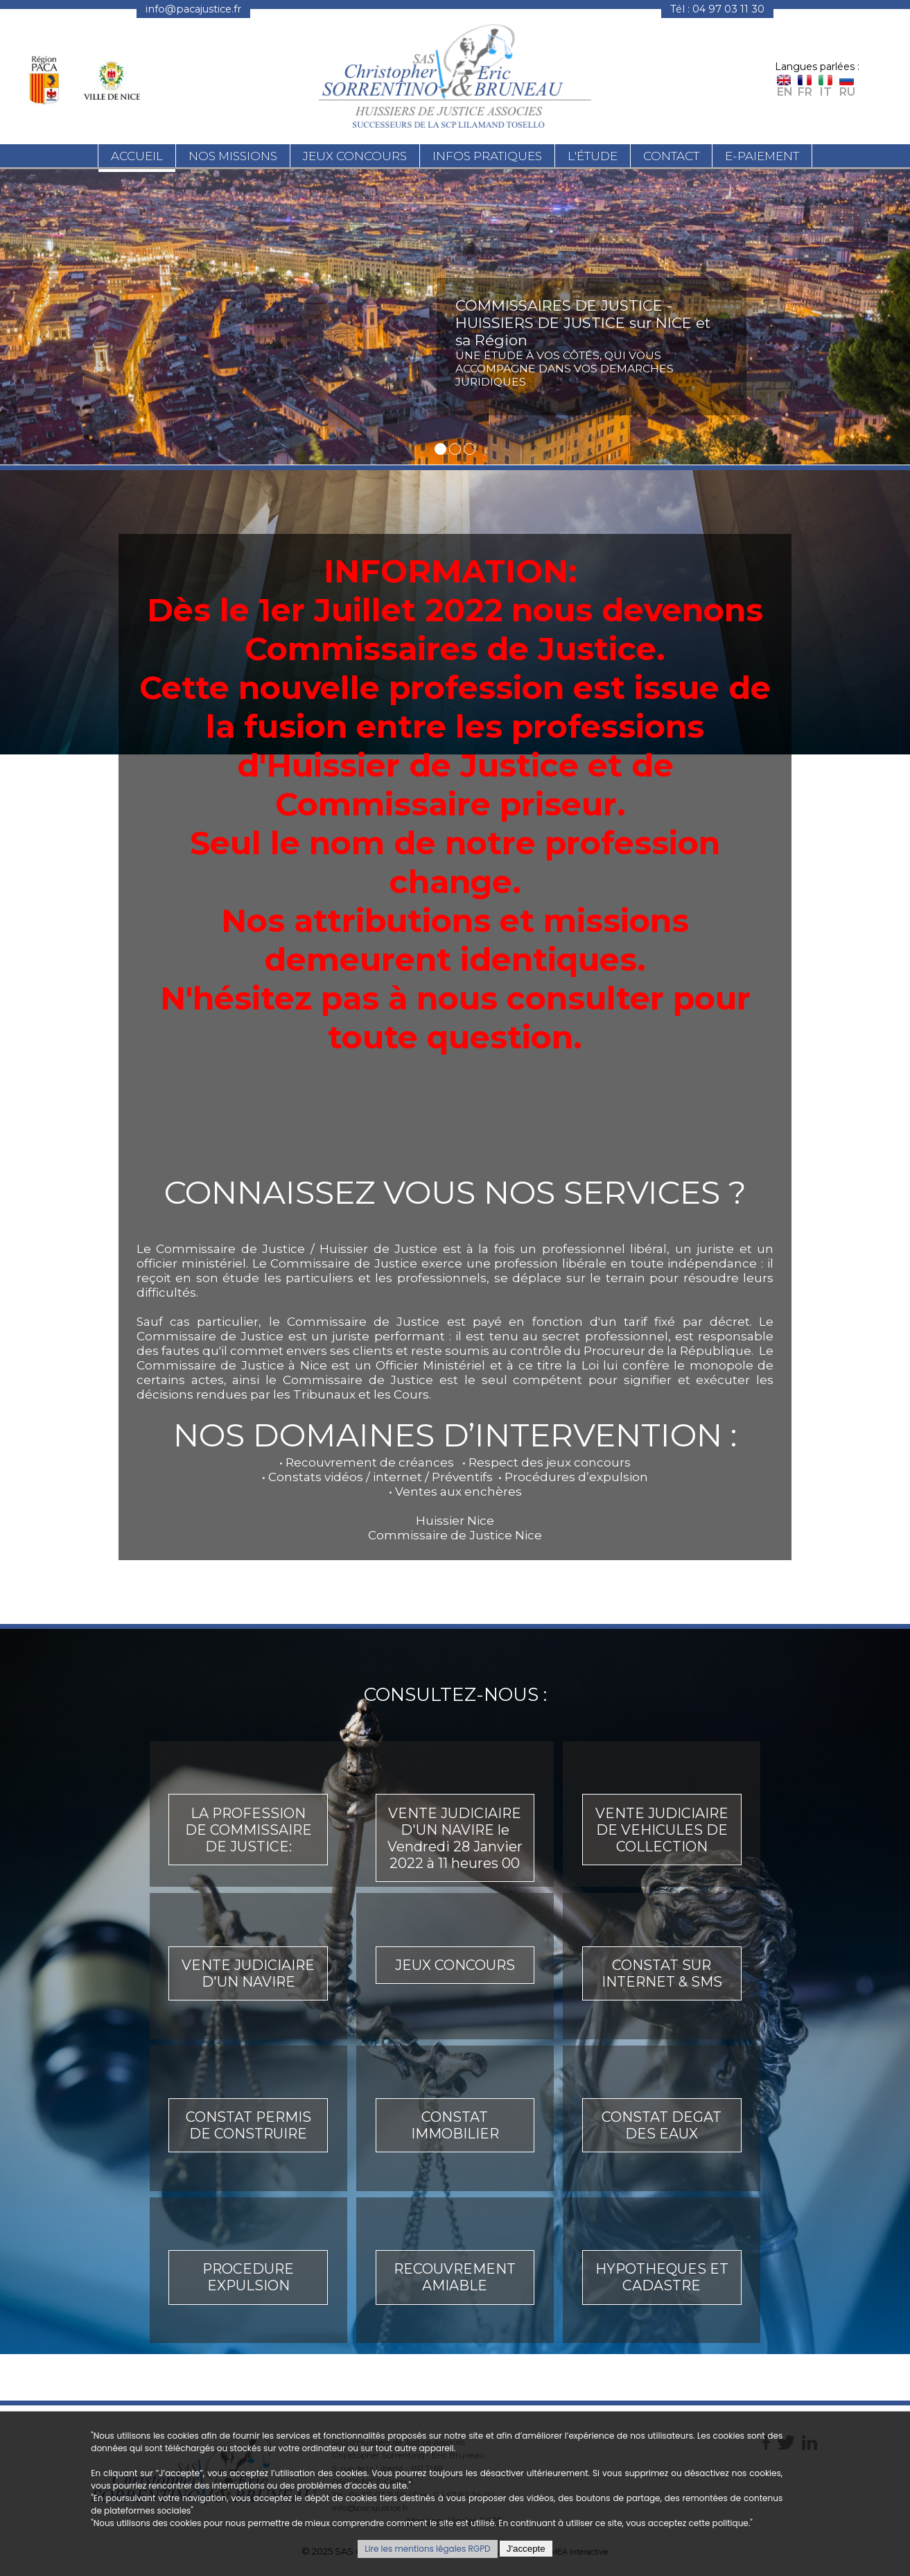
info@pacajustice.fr (193, 9)
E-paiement (762, 157)
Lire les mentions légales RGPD (427, 2549)
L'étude (592, 157)
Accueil (136, 157)
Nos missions (233, 157)
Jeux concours (354, 157)
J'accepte (526, 2548)
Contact (671, 157)
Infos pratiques (487, 157)
